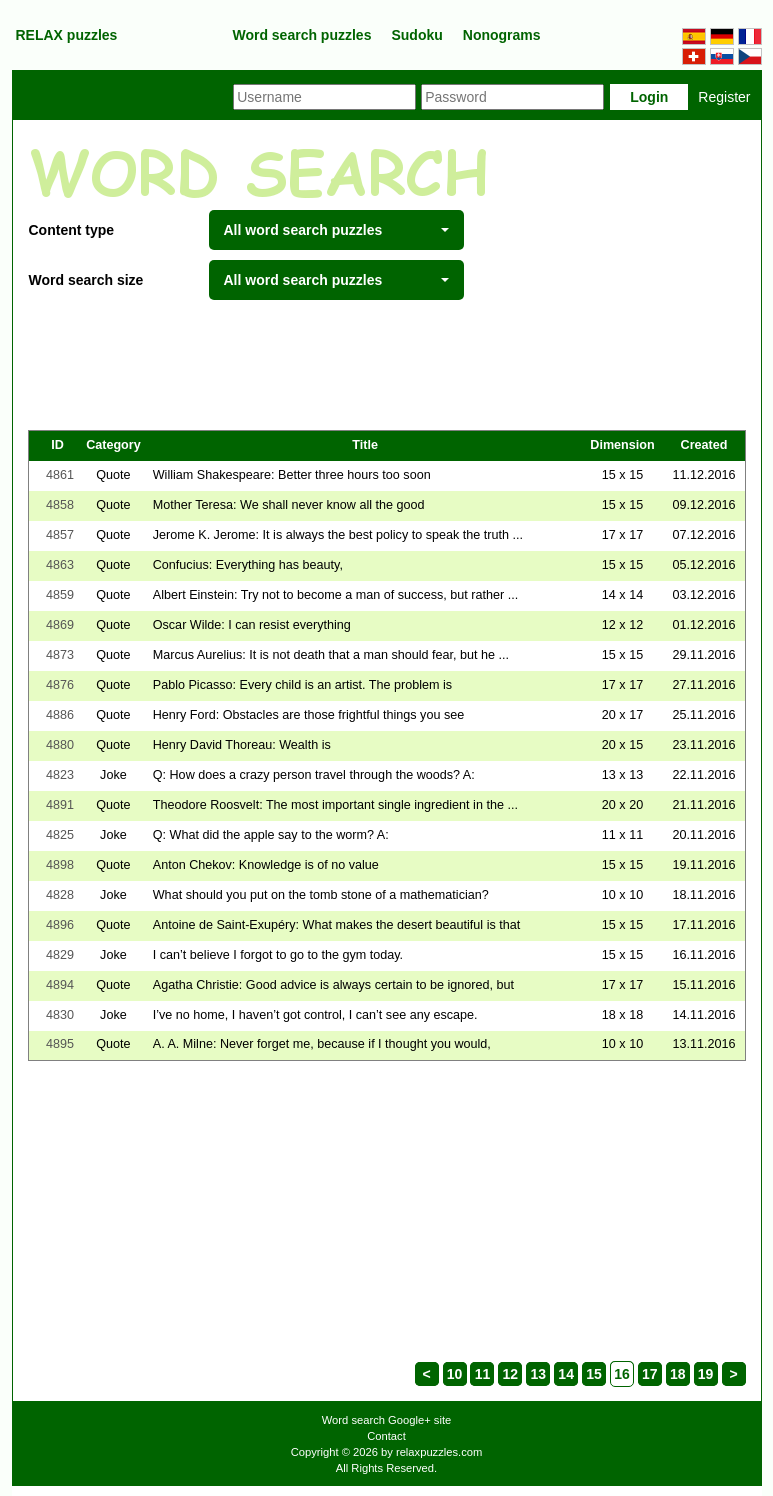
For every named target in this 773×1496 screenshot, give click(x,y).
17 (650, 1374)
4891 (60, 805)
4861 (60, 475)
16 (622, 1374)
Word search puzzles (301, 35)
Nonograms (502, 35)
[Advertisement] (387, 365)
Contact (386, 1436)
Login (649, 97)
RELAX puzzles (67, 35)
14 (566, 1374)
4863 (60, 565)
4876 (60, 685)
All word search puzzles (336, 230)
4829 (60, 955)
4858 (60, 505)
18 (678, 1374)
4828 (60, 895)
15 (594, 1374)
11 (483, 1374)
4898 (60, 865)
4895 (60, 1044)
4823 (60, 775)
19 (706, 1374)
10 (455, 1374)
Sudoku (416, 35)
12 (511, 1374)
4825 (60, 835)
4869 (60, 625)
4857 (60, 535)
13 (538, 1374)
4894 (60, 985)
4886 (60, 715)
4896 (60, 925)
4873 (60, 655)
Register (724, 97)
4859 (60, 595)
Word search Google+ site (386, 1420)
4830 (60, 1015)
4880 (60, 745)
